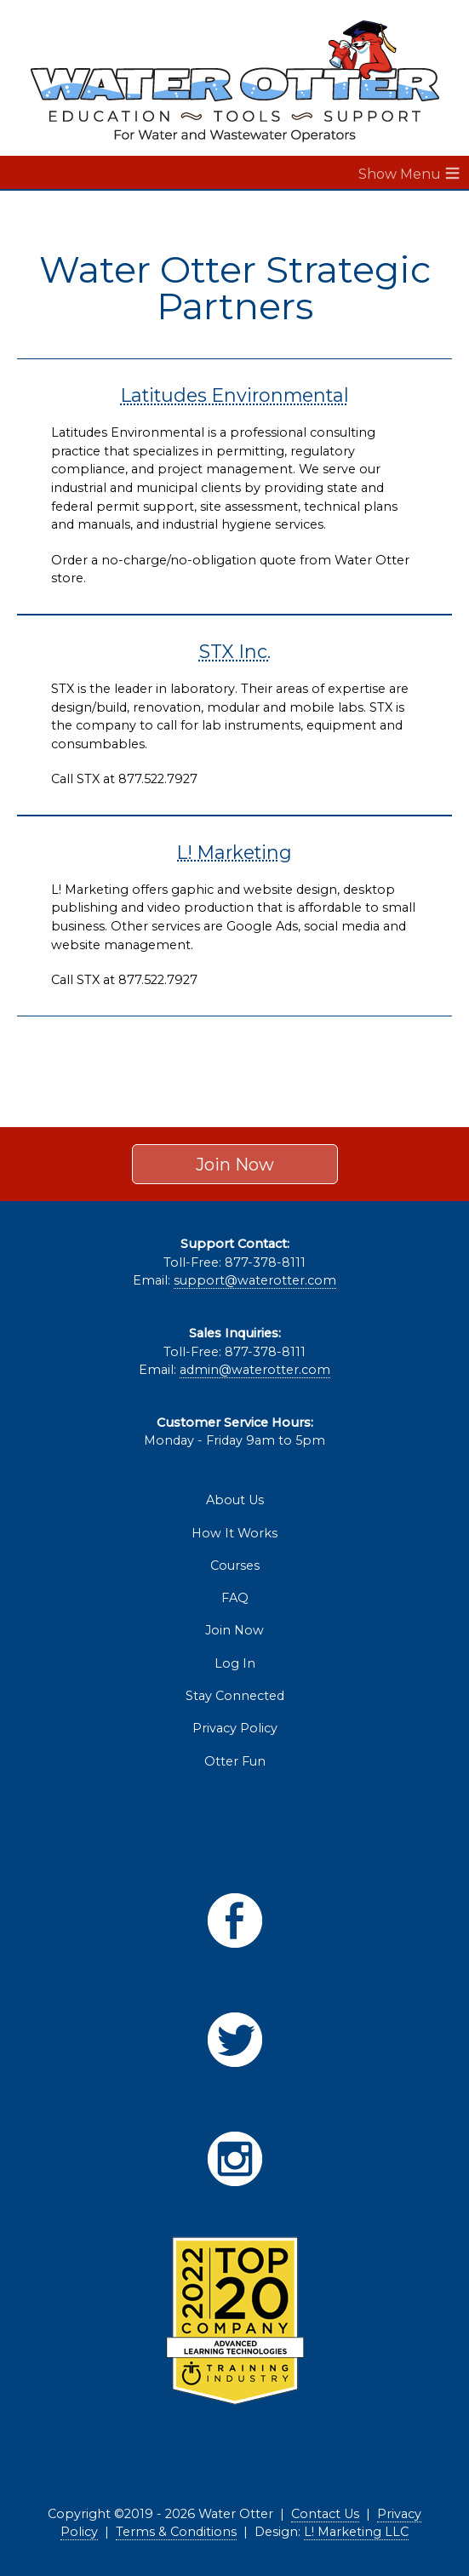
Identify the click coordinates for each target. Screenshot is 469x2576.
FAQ (235, 1598)
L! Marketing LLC (356, 2531)
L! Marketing (234, 852)
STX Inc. (235, 651)
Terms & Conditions (176, 2531)
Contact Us (325, 2514)
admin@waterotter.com (255, 1369)
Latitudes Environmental (235, 395)
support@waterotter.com (255, 1280)
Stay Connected (235, 1695)
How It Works (234, 1533)
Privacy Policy (234, 1728)
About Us (235, 1500)
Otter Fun (235, 1761)
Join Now (235, 1164)
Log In (234, 1663)
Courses (235, 1565)
